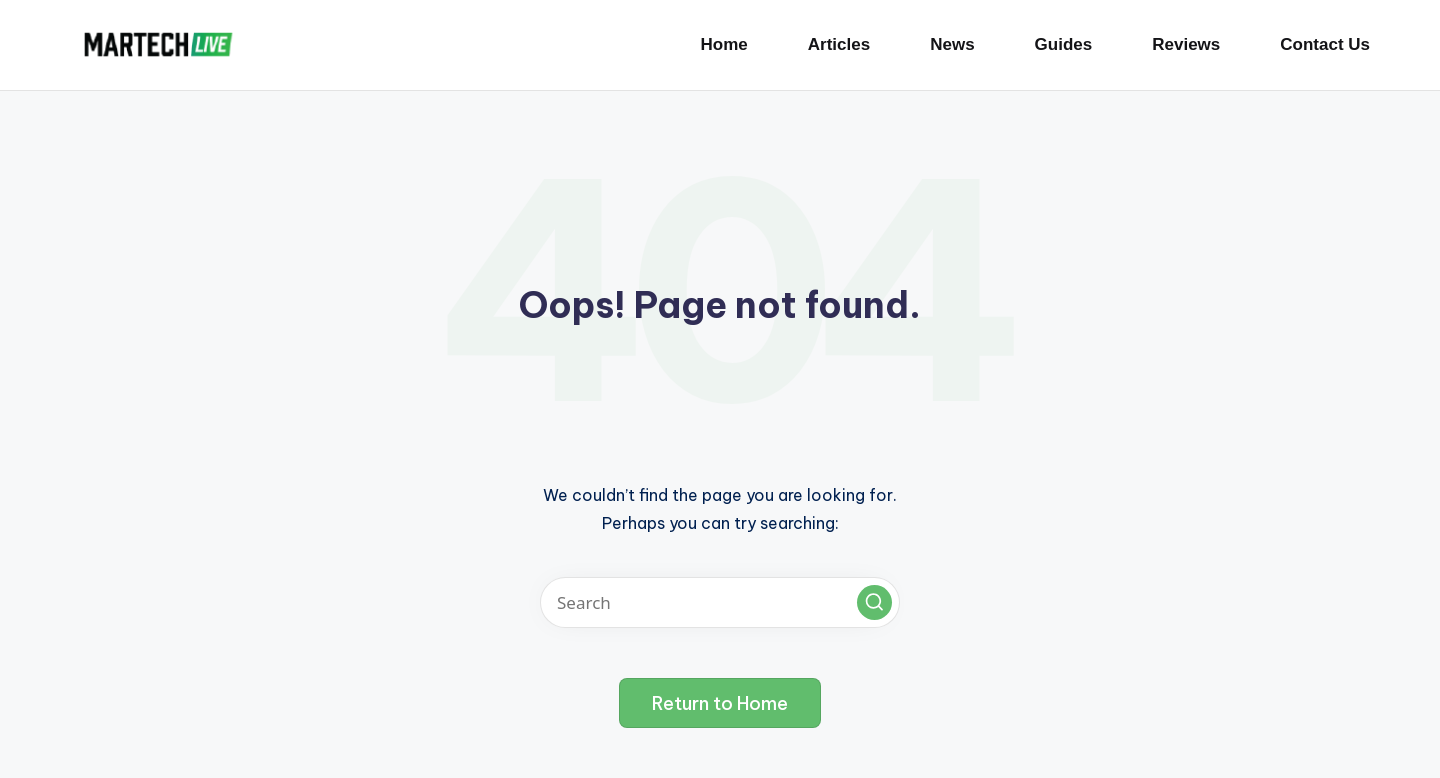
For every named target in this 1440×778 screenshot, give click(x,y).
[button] (874, 602)
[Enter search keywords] (720, 602)
